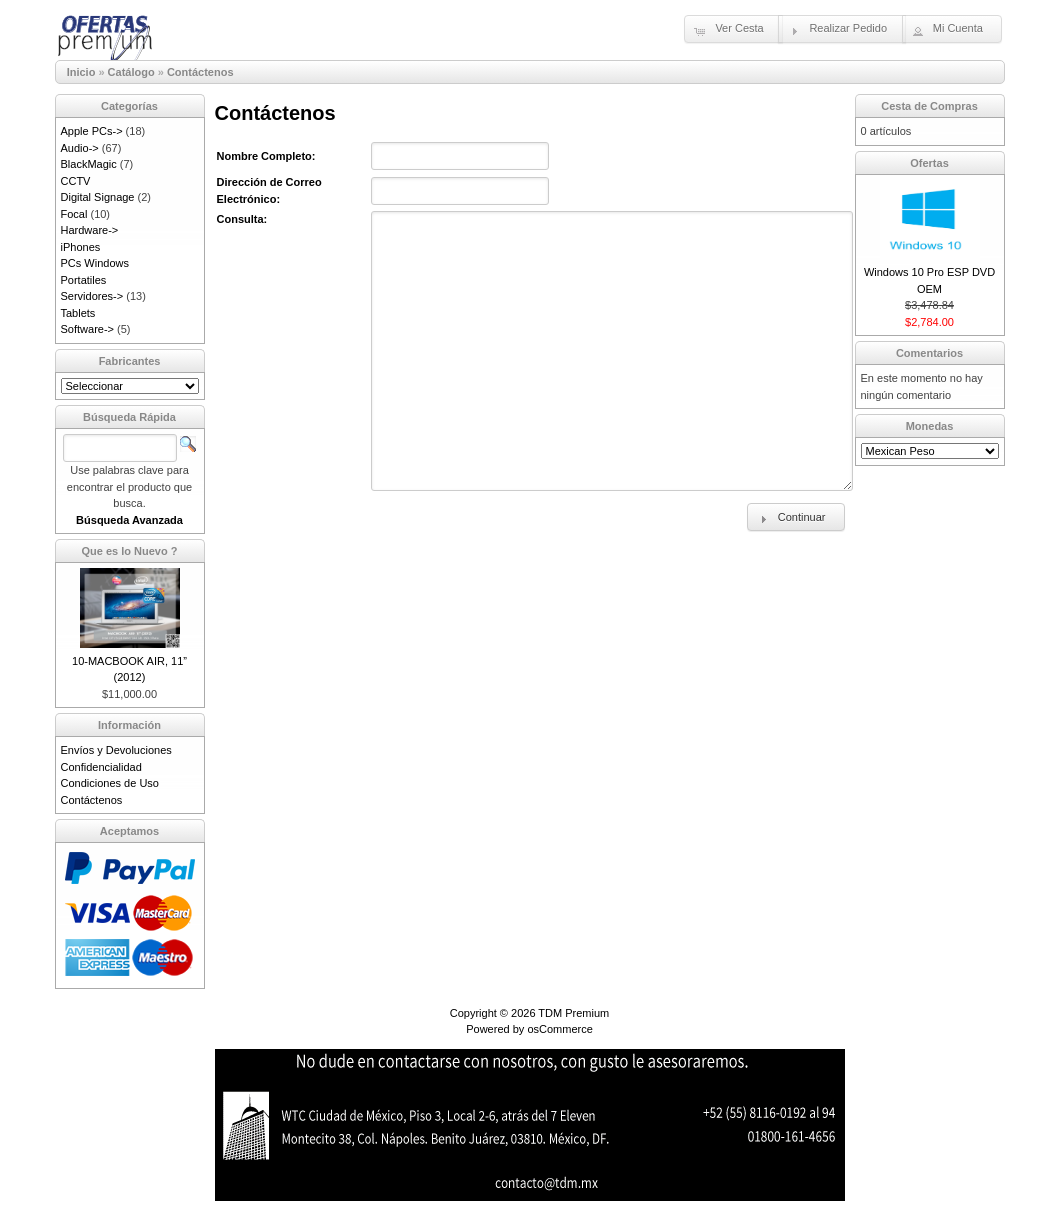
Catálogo (131, 72)
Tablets (78, 313)
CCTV (76, 181)
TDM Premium (573, 1013)
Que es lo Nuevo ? (130, 551)
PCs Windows (95, 263)
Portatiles (84, 280)
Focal (74, 214)
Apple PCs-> (92, 131)
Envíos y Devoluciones (116, 750)
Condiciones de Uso (110, 783)
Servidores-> (92, 296)
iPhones (81, 247)
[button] (733, 29)
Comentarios (929, 353)
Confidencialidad (101, 767)
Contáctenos (200, 72)
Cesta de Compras (929, 106)
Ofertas (929, 163)
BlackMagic (89, 164)
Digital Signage (98, 197)
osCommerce (559, 1029)
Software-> (88, 329)
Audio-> (80, 148)
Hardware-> (90, 230)
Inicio (81, 72)
